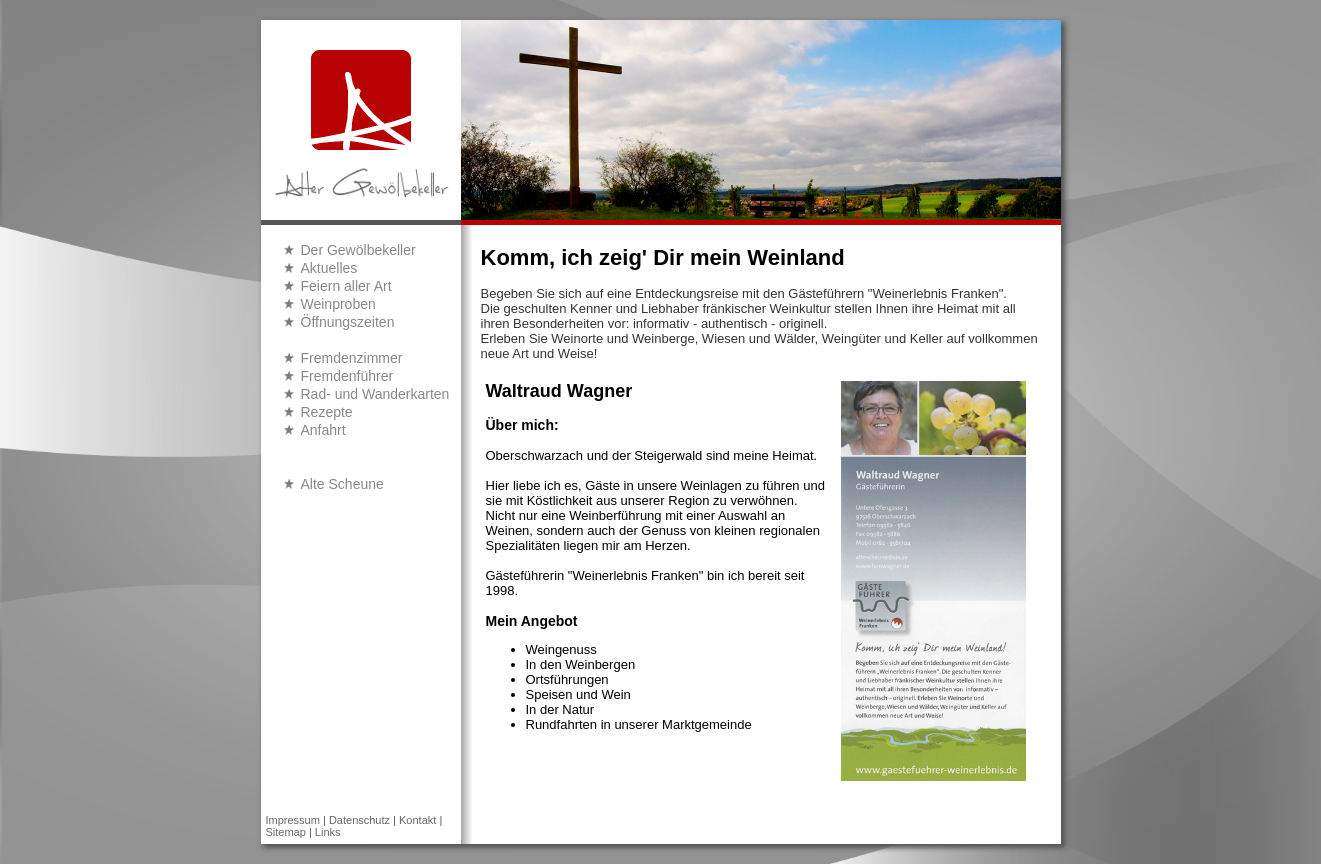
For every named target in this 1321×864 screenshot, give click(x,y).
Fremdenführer (347, 376)
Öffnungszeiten (348, 322)
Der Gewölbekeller (358, 250)
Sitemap (286, 832)
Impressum (293, 820)
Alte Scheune (342, 484)
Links (328, 832)
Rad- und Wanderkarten (375, 394)
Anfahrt (323, 430)
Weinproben (338, 304)
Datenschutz (359, 820)
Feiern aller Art (346, 286)
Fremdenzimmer (352, 358)
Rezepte (327, 412)
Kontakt (417, 820)
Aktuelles (329, 268)
